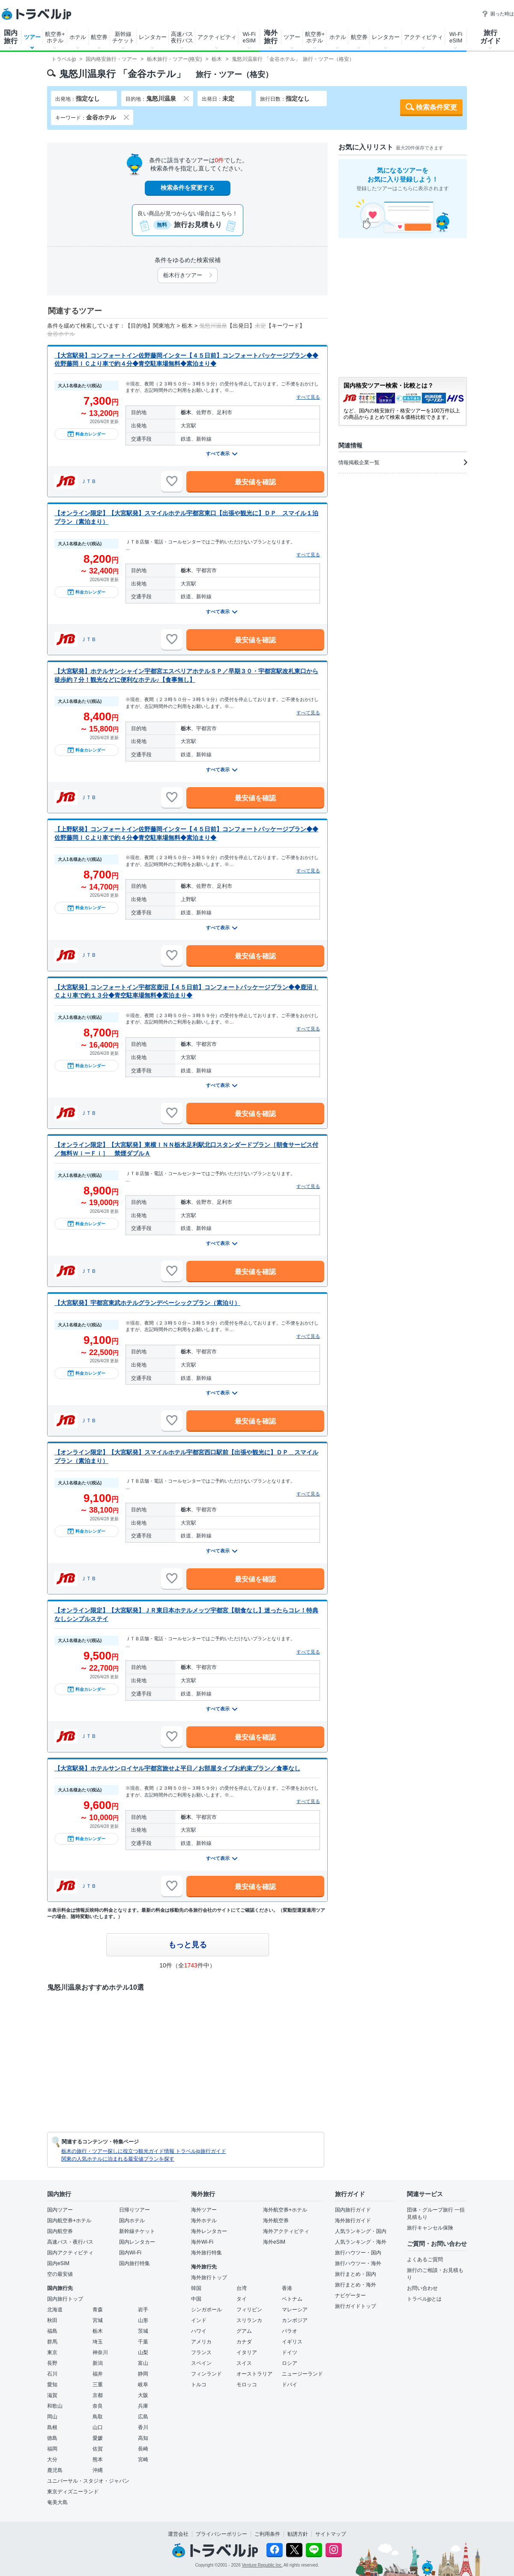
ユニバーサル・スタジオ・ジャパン (88, 2481)
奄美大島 (57, 2502)
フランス (201, 2352)
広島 (143, 2417)
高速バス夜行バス (182, 37)
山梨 (143, 2352)
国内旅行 (11, 37)
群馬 (52, 2342)
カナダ (244, 2342)
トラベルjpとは (424, 2299)
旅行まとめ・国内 (355, 2274)
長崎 (143, 2449)
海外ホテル (204, 2221)
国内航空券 (60, 2231)
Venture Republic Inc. (262, 2565)
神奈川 (100, 2352)
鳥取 (98, 2417)
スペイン (201, 2363)
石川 (52, 2374)
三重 (98, 2385)
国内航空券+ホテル (69, 2221)
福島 (52, 2331)
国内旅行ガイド (353, 2210)
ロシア (289, 2363)
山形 (143, 2320)
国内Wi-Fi (130, 2253)
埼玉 (98, 2342)
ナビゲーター (350, 2295)
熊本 (98, 2460)
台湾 (241, 2288)
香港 (287, 2288)
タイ (241, 2299)
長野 (52, 2363)
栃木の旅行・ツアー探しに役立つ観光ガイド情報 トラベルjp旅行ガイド (143, 2151)
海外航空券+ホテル (285, 2210)
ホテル (77, 37)
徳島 (52, 2438)
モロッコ (246, 2385)
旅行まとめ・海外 (355, 2285)
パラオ (289, 2331)
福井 (98, 2374)
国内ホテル (132, 2221)
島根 (52, 2427)
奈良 (98, 2406)
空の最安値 (60, 2274)
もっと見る (187, 1944)
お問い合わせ (422, 2288)
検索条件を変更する (188, 187)
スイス (244, 2363)
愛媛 (98, 2438)
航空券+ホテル (55, 37)
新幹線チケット (123, 37)
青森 (98, 2310)
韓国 (196, 2288)
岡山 (52, 2417)
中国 (196, 2299)
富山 (143, 2363)
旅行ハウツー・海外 (358, 2263)
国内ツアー (60, 2210)
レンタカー (153, 37)
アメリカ (201, 2342)
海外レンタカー (209, 2231)
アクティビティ (216, 37)
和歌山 (55, 2406)
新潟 (98, 2363)
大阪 (143, 2395)
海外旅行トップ (209, 2277)
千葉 (143, 2342)
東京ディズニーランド (73, 2492)
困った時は (498, 14)
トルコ (198, 2385)
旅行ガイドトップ (355, 2306)
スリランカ (249, 2320)
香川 (143, 2427)
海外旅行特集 (206, 2253)
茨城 (143, 2331)
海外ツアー (204, 2210)
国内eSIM (58, 2263)
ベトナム (292, 2299)
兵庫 (143, 2406)
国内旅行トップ (65, 2299)
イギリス (292, 2342)
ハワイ (198, 2331)
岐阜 (143, 2385)
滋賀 (52, 2395)
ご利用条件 (267, 2534)
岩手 (143, 2310)
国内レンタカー (137, 2242)
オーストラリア (254, 2374)
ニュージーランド (302, 2374)
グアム (244, 2331)
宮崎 (143, 2460)
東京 (52, 2352)
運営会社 (178, 2534)
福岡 (52, 2449)
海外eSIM (274, 2242)
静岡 (143, 2374)
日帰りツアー (134, 2210)
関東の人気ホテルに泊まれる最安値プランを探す (117, 2159)
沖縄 (98, 2470)
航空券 (99, 37)
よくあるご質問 (425, 2260)
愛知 (52, 2385)
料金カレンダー (86, 434)
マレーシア (295, 2310)
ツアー (32, 37)
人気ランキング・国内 (360, 2231)
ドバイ (289, 2385)
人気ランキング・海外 (360, 2242)
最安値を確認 (255, 482)
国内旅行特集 (134, 2263)
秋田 (52, 2320)
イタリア (246, 2352)
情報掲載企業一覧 (402, 462)
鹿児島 (55, 2470)
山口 (98, 2427)
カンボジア (295, 2320)
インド (198, 2320)
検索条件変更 (436, 107)
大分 (52, 2460)
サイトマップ (330, 2534)
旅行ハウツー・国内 (358, 2253)
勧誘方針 (297, 2534)
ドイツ (289, 2352)
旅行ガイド (490, 37)
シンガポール (206, 2310)
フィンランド (206, 2374)
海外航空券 (276, 2221)
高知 (143, 2438)
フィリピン (249, 2310)
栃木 (98, 2331)
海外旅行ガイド (353, 2221)
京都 (98, 2395)
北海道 (55, 2310)
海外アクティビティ (286, 2231)
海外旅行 (271, 37)
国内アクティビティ (70, 2253)
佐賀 (98, 2449)
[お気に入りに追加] (171, 481)
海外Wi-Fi (202, 2242)
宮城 (98, 2320)
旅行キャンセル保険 (430, 2228)
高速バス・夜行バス (70, 2242)
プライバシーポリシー (221, 2534)
